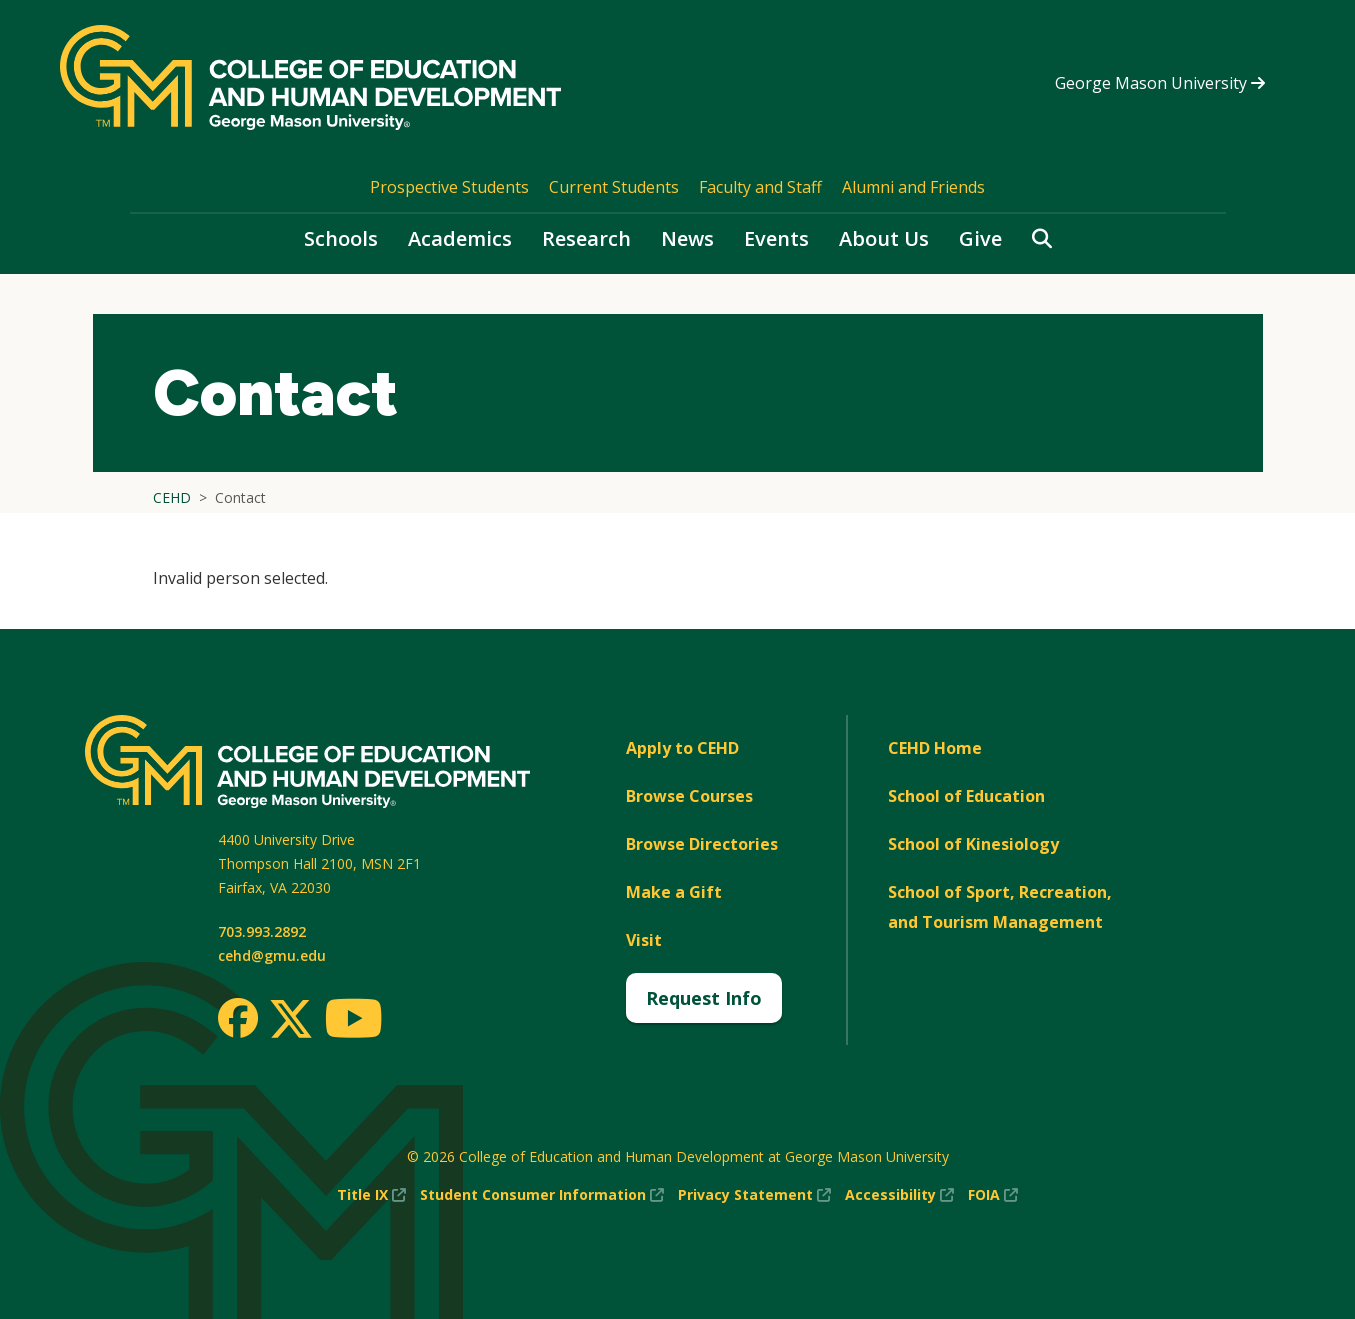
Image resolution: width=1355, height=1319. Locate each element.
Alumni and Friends (913, 187)
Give (980, 238)
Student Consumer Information (542, 1195)
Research (586, 238)
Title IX (371, 1195)
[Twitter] (291, 1020)
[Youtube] (353, 1021)
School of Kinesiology (973, 844)
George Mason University (1160, 83)
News (687, 238)
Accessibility (899, 1195)
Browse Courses (689, 796)
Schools (341, 238)
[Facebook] (238, 1018)
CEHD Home (935, 748)
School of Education (966, 796)
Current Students (614, 187)
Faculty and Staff (760, 187)
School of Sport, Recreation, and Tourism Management (1000, 907)
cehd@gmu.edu (272, 955)
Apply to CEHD (682, 748)
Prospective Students (449, 187)
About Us (884, 238)
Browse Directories (702, 844)
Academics (460, 238)
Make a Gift (674, 892)
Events (776, 238)
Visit (644, 940)
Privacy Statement (754, 1195)
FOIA (993, 1195)
